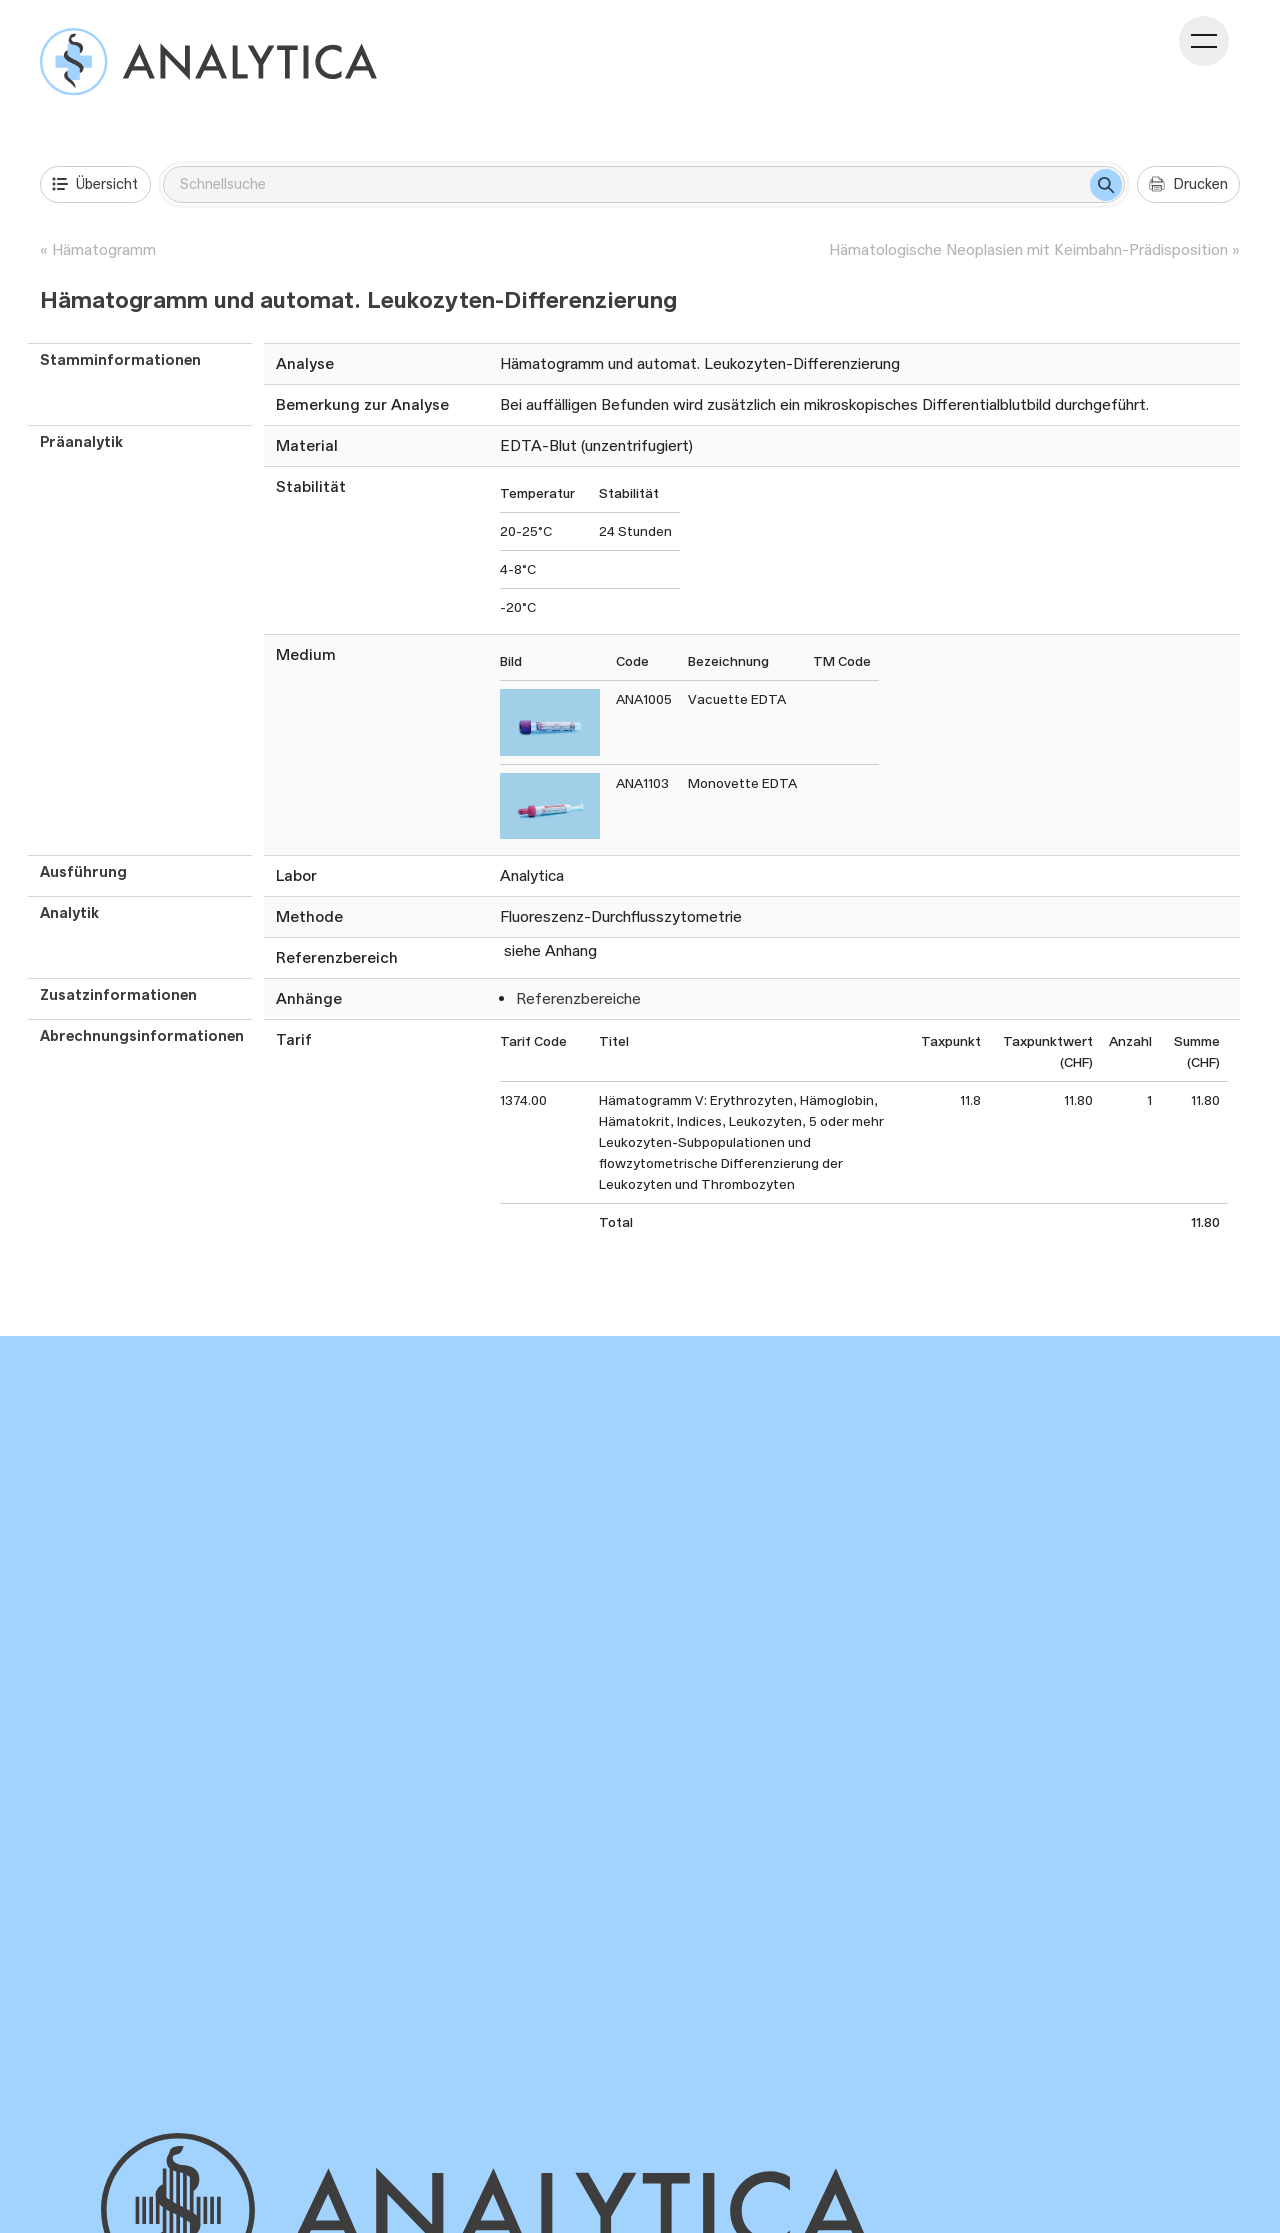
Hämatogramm (104, 249)
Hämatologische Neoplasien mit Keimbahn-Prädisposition (1028, 249)
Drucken (1188, 184)
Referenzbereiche (578, 998)
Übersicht (95, 184)
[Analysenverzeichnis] (208, 61)
